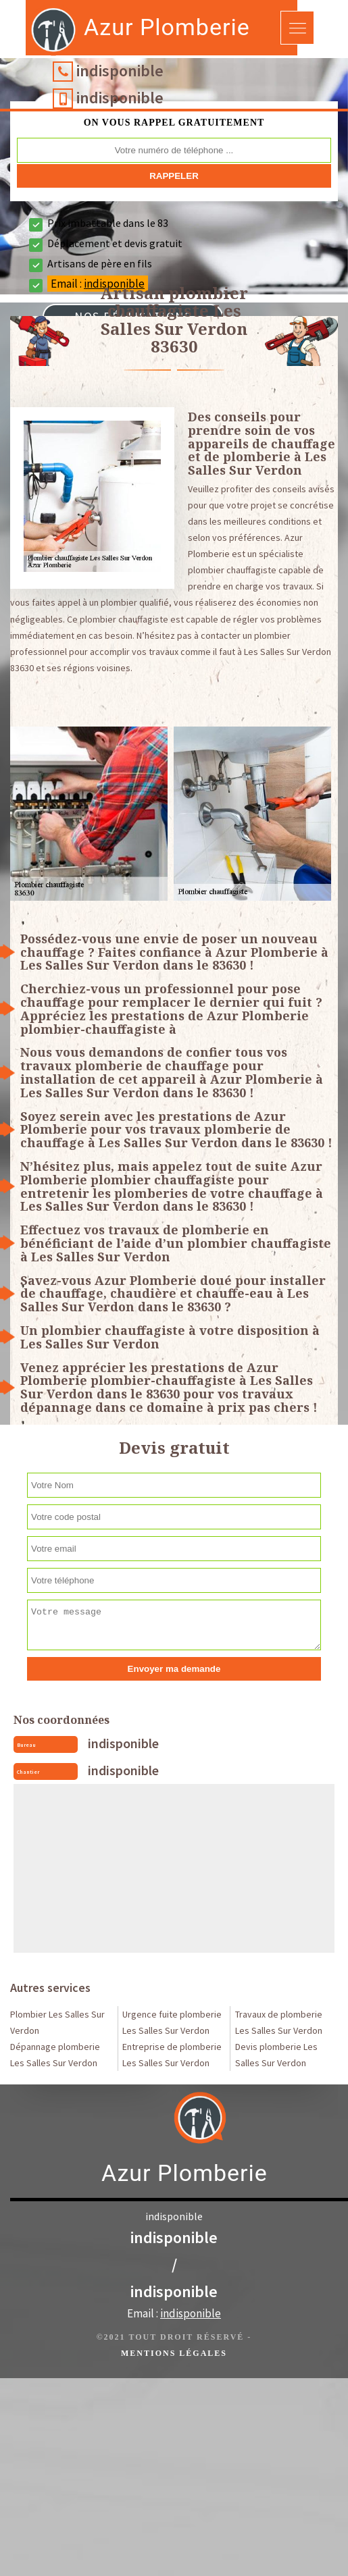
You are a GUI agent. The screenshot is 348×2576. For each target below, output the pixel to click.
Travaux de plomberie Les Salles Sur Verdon (278, 2022)
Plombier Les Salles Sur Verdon (57, 2022)
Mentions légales (174, 2353)
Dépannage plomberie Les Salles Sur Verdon (55, 2055)
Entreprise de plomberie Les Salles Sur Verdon (172, 2055)
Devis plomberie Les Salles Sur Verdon (276, 2055)
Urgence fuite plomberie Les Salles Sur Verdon (172, 2022)
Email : (174, 2313)
